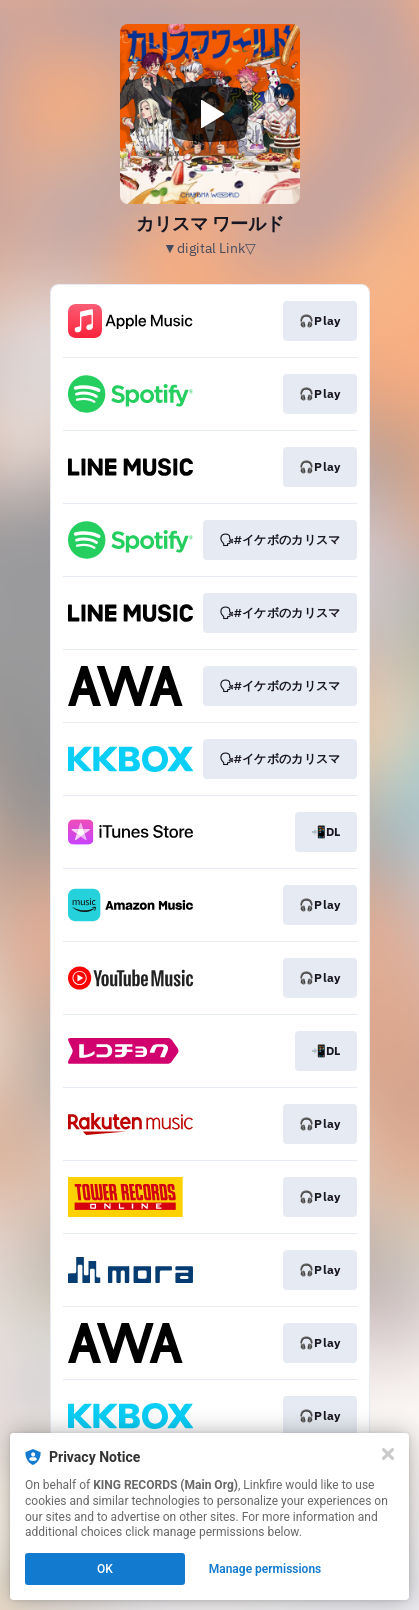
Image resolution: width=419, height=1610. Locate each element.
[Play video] (210, 114)
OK (105, 1569)
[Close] (388, 1454)
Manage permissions (265, 1569)
